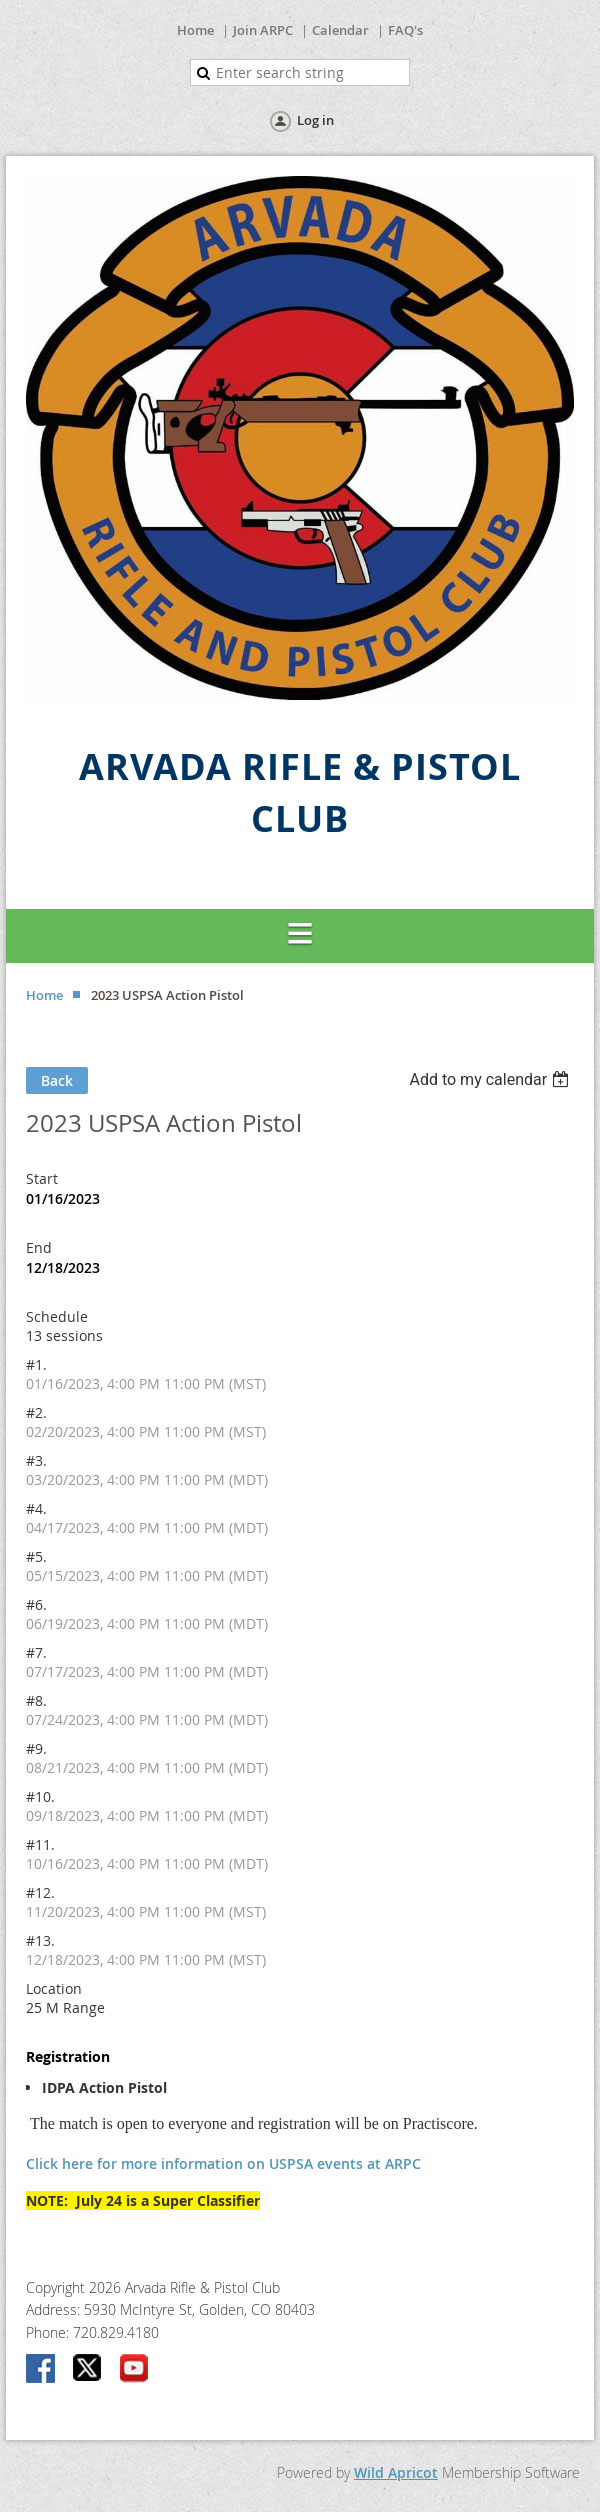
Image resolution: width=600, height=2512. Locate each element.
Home (195, 30)
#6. (36, 1604)
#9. (36, 1748)
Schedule (57, 1316)
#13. (40, 1940)
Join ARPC (263, 30)
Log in (315, 120)
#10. (40, 1796)
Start (42, 1178)
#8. (36, 1700)
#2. (36, 1412)
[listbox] (491, 1079)
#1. (36, 1364)
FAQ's (405, 30)
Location (54, 1988)
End (39, 1247)
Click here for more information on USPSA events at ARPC (223, 2163)
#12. (40, 1892)
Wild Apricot (396, 2472)
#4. (36, 1508)
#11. (40, 1844)
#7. (36, 1652)
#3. (36, 1460)
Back (57, 1080)
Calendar (340, 30)
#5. (36, 1556)
